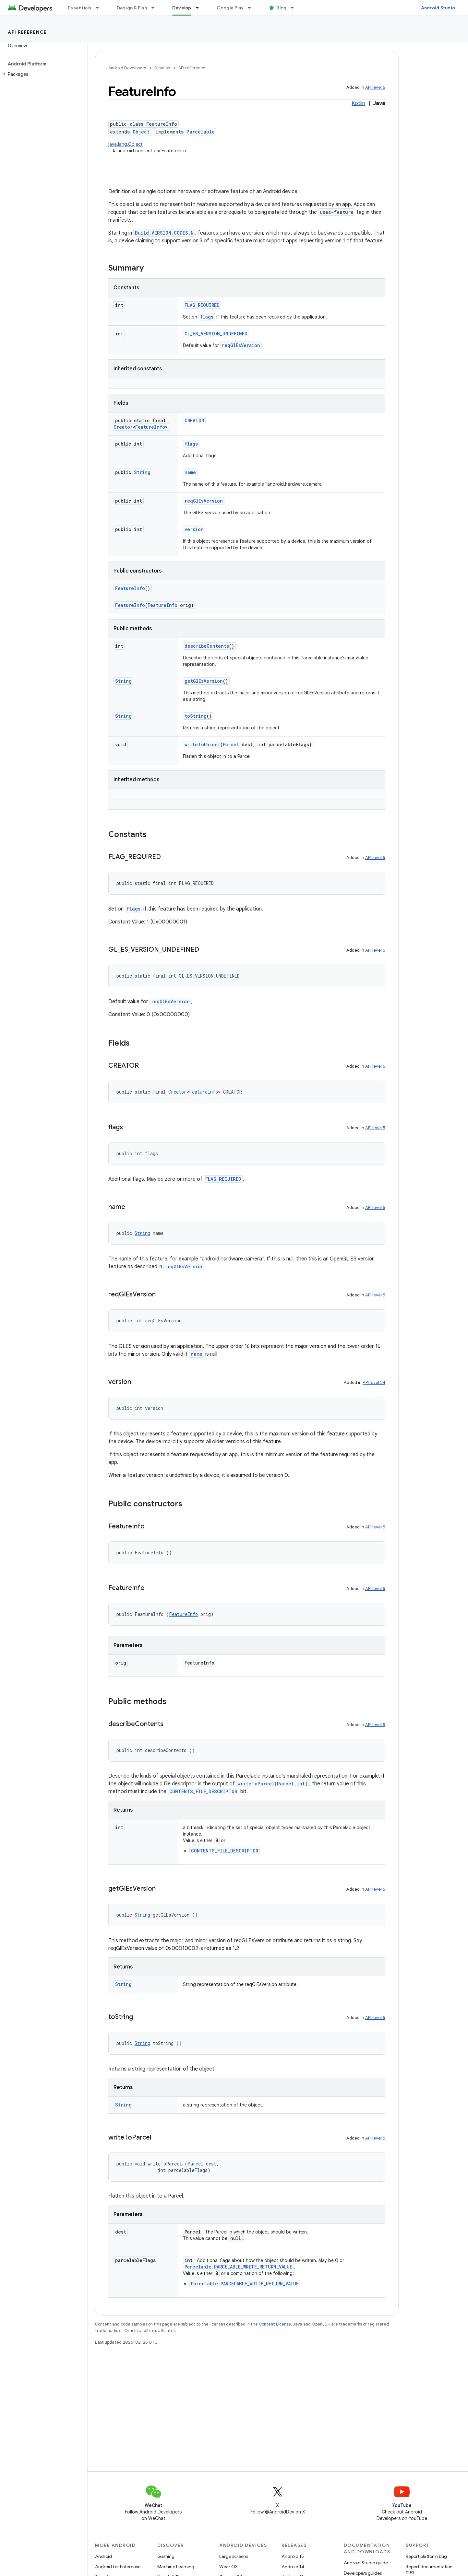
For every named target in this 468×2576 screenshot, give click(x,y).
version (194, 529)
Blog (281, 8)
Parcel (231, 744)
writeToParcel (202, 744)
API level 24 (374, 1382)
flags (206, 317)
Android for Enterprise (117, 2567)
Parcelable (200, 132)
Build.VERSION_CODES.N (164, 233)
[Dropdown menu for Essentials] (100, 8)
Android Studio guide (366, 2563)
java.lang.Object (125, 144)
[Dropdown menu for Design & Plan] (155, 8)
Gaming (165, 2556)
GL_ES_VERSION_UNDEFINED (216, 334)
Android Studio (438, 8)
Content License (275, 2324)
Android (103, 2556)
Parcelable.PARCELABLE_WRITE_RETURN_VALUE (238, 2267)
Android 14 (293, 2567)
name (190, 472)
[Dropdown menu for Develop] (200, 8)
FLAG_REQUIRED (202, 305)
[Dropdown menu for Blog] (295, 8)
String (142, 472)
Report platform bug (426, 2556)
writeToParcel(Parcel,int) (273, 1784)
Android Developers (127, 68)
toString (196, 716)
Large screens (233, 2556)
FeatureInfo (150, 427)
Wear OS (228, 2567)
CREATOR (194, 420)
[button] (42, 74)
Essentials (79, 8)
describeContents (207, 646)
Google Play (230, 8)
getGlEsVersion (204, 681)
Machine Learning (175, 2567)
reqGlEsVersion (241, 345)
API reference (27, 32)
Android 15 (293, 2556)
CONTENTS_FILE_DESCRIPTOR (203, 1791)
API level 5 (375, 87)
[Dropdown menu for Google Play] (252, 8)
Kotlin (358, 103)
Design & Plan (132, 8)
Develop (162, 68)
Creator (123, 427)
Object (141, 132)
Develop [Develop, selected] (181, 8)
